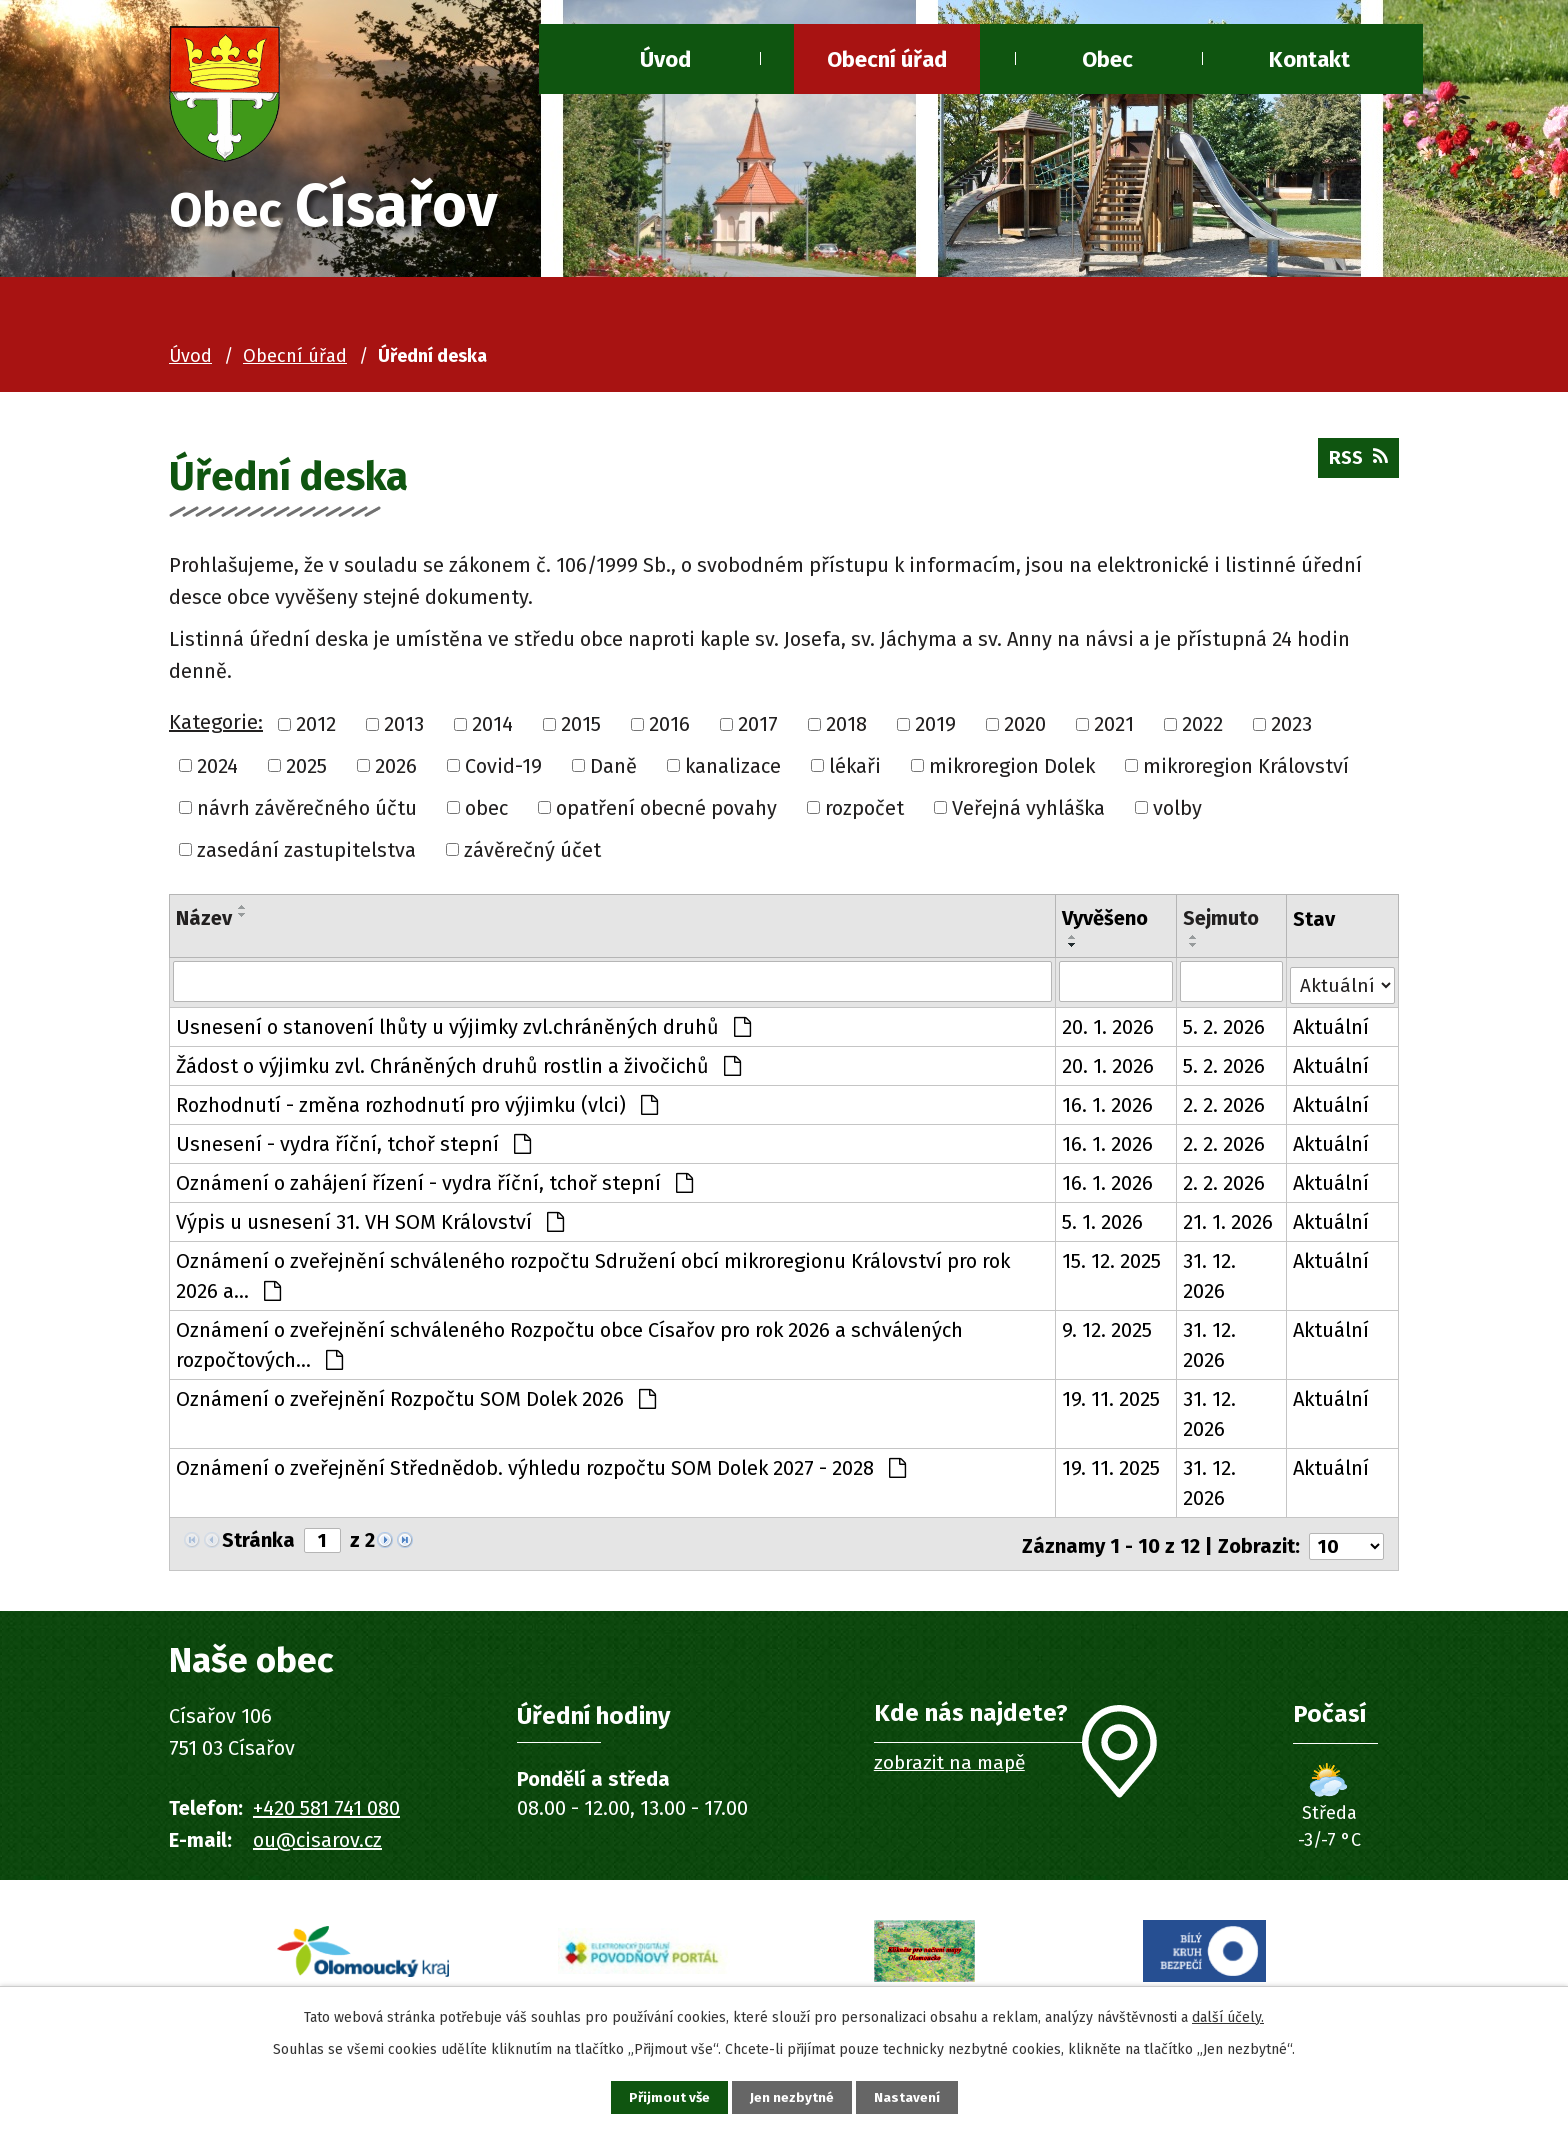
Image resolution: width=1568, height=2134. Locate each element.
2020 (1025, 728)
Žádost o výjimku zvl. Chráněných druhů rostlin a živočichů (458, 1069)
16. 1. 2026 (1107, 1108)
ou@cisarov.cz (317, 1839)
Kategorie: (216, 726)
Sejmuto (1220, 922)
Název (204, 922)
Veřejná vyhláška (1028, 811)
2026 (396, 770)
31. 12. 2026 (1208, 1279)
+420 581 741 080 (326, 1807)
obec (486, 811)
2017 (758, 728)
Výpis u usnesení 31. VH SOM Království (370, 1225)
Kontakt (1309, 59)
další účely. (1228, 2014)
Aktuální (1331, 1030)
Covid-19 (503, 770)
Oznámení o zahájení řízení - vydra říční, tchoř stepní (434, 1186)
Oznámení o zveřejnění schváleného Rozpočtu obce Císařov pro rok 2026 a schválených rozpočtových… (569, 1348)
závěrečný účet (532, 853)
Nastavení (914, 2096)
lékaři (855, 770)
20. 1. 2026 (1108, 1030)
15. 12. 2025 (1111, 1264)
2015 (581, 728)
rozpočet (864, 811)
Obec (1107, 59)
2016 (669, 728)
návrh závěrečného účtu (307, 811)
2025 (306, 770)
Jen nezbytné (792, 2096)
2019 (935, 728)
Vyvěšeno (1105, 922)
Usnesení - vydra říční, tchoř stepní (353, 1147)
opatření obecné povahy (666, 811)
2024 (217, 770)
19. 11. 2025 (1111, 1402)
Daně (613, 770)
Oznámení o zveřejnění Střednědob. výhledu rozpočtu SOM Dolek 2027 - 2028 (541, 1471)
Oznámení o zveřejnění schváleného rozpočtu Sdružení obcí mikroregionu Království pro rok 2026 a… (593, 1279)
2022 (1202, 728)
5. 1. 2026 (1102, 1225)
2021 (1114, 728)
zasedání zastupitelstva (306, 853)
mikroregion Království (1246, 770)
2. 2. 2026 (1223, 1108)
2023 (1291, 728)
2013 (404, 728)
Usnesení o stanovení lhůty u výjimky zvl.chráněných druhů (463, 1030)
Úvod (665, 59)
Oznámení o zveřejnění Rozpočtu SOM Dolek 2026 (416, 1402)
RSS (1356, 467)
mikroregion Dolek (1012, 770)
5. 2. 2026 (1223, 1030)
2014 (492, 728)
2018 (846, 728)
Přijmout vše (662, 2096)
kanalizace (733, 770)
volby (1177, 811)
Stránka (258, 1544)
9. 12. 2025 (1107, 1333)
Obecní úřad (887, 59)
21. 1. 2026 (1227, 1225)
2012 (316, 728)
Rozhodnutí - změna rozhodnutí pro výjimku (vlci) (417, 1108)
